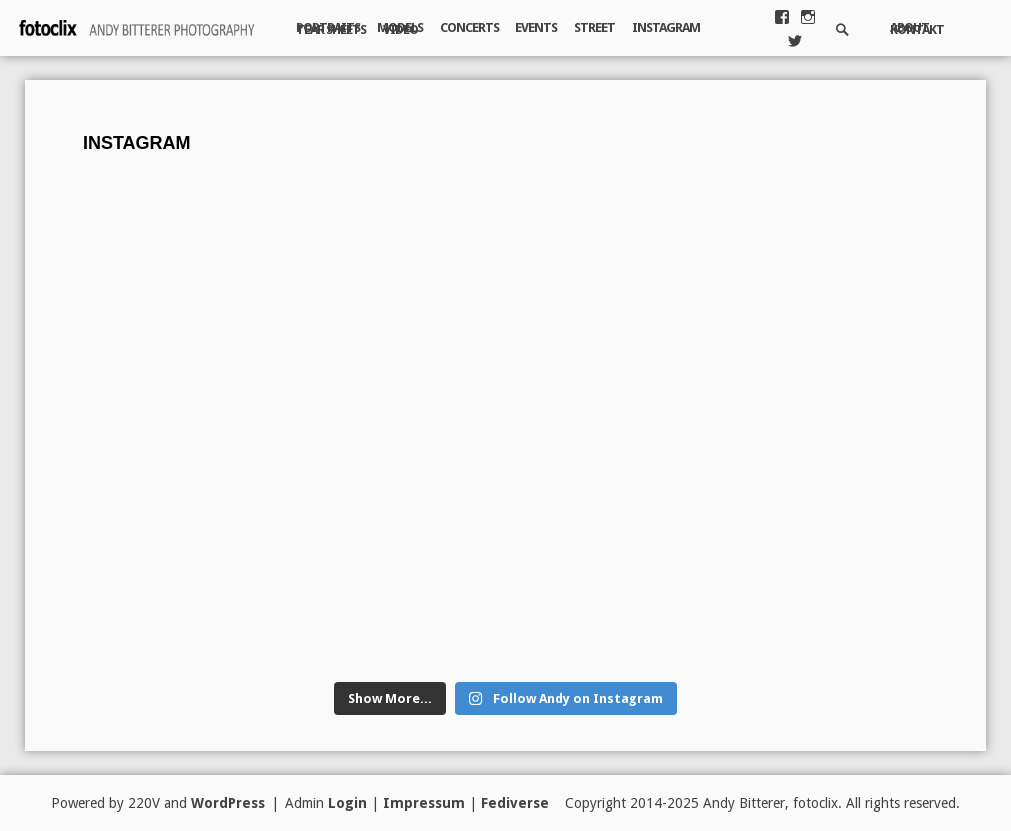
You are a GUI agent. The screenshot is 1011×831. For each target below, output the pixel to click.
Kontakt (917, 29)
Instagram (666, 27)
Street (594, 27)
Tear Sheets (331, 29)
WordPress (228, 803)
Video (400, 29)
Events (536, 27)
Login (347, 803)
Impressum (424, 803)
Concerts (469, 27)
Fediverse (515, 803)
